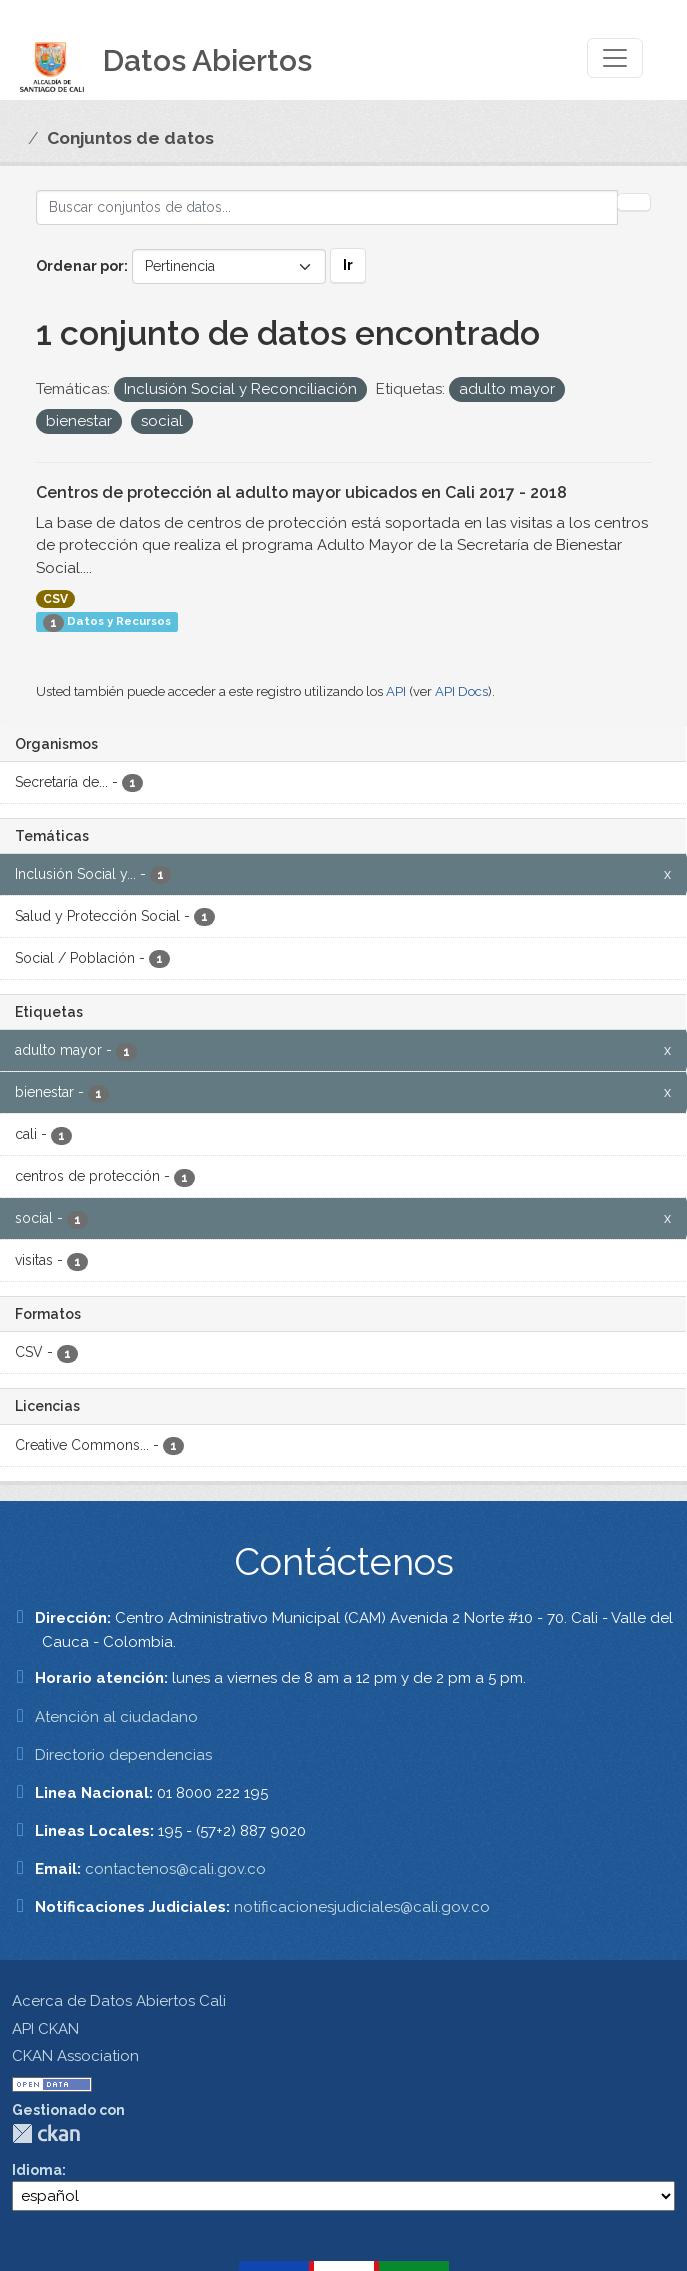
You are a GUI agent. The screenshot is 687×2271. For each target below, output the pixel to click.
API (396, 691)
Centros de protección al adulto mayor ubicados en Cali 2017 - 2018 (301, 492)
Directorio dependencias (123, 1755)
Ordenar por (80, 266)
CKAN (46, 2133)
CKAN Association (75, 2056)
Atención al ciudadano (116, 1717)
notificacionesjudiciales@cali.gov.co (362, 1907)
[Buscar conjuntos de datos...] (327, 207)
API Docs (461, 691)
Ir (348, 265)
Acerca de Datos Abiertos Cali (119, 2001)
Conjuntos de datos (130, 138)
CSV (55, 599)
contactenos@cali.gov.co (175, 1869)
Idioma (37, 2170)
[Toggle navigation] (615, 58)
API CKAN (45, 2029)
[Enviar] (634, 202)
